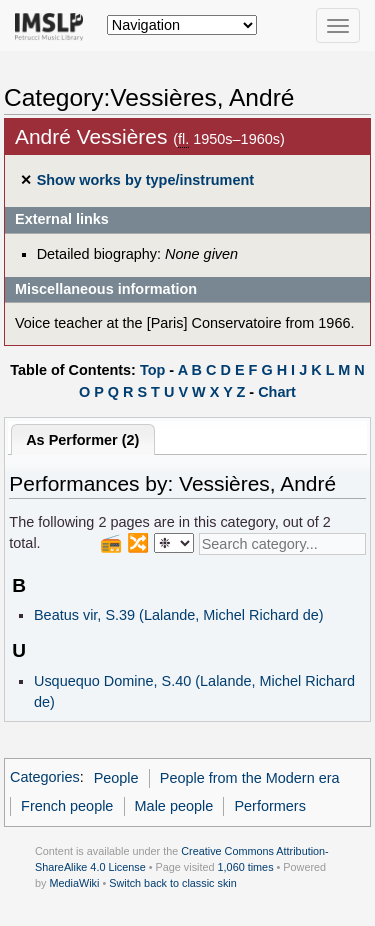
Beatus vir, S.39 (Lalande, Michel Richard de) (179, 615)
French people (67, 806)
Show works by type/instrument (145, 180)
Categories (45, 778)
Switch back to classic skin (173, 883)
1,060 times (246, 867)
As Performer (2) (82, 440)
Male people (174, 806)
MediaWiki (74, 883)
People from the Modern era (250, 778)
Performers (269, 806)
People (116, 778)
